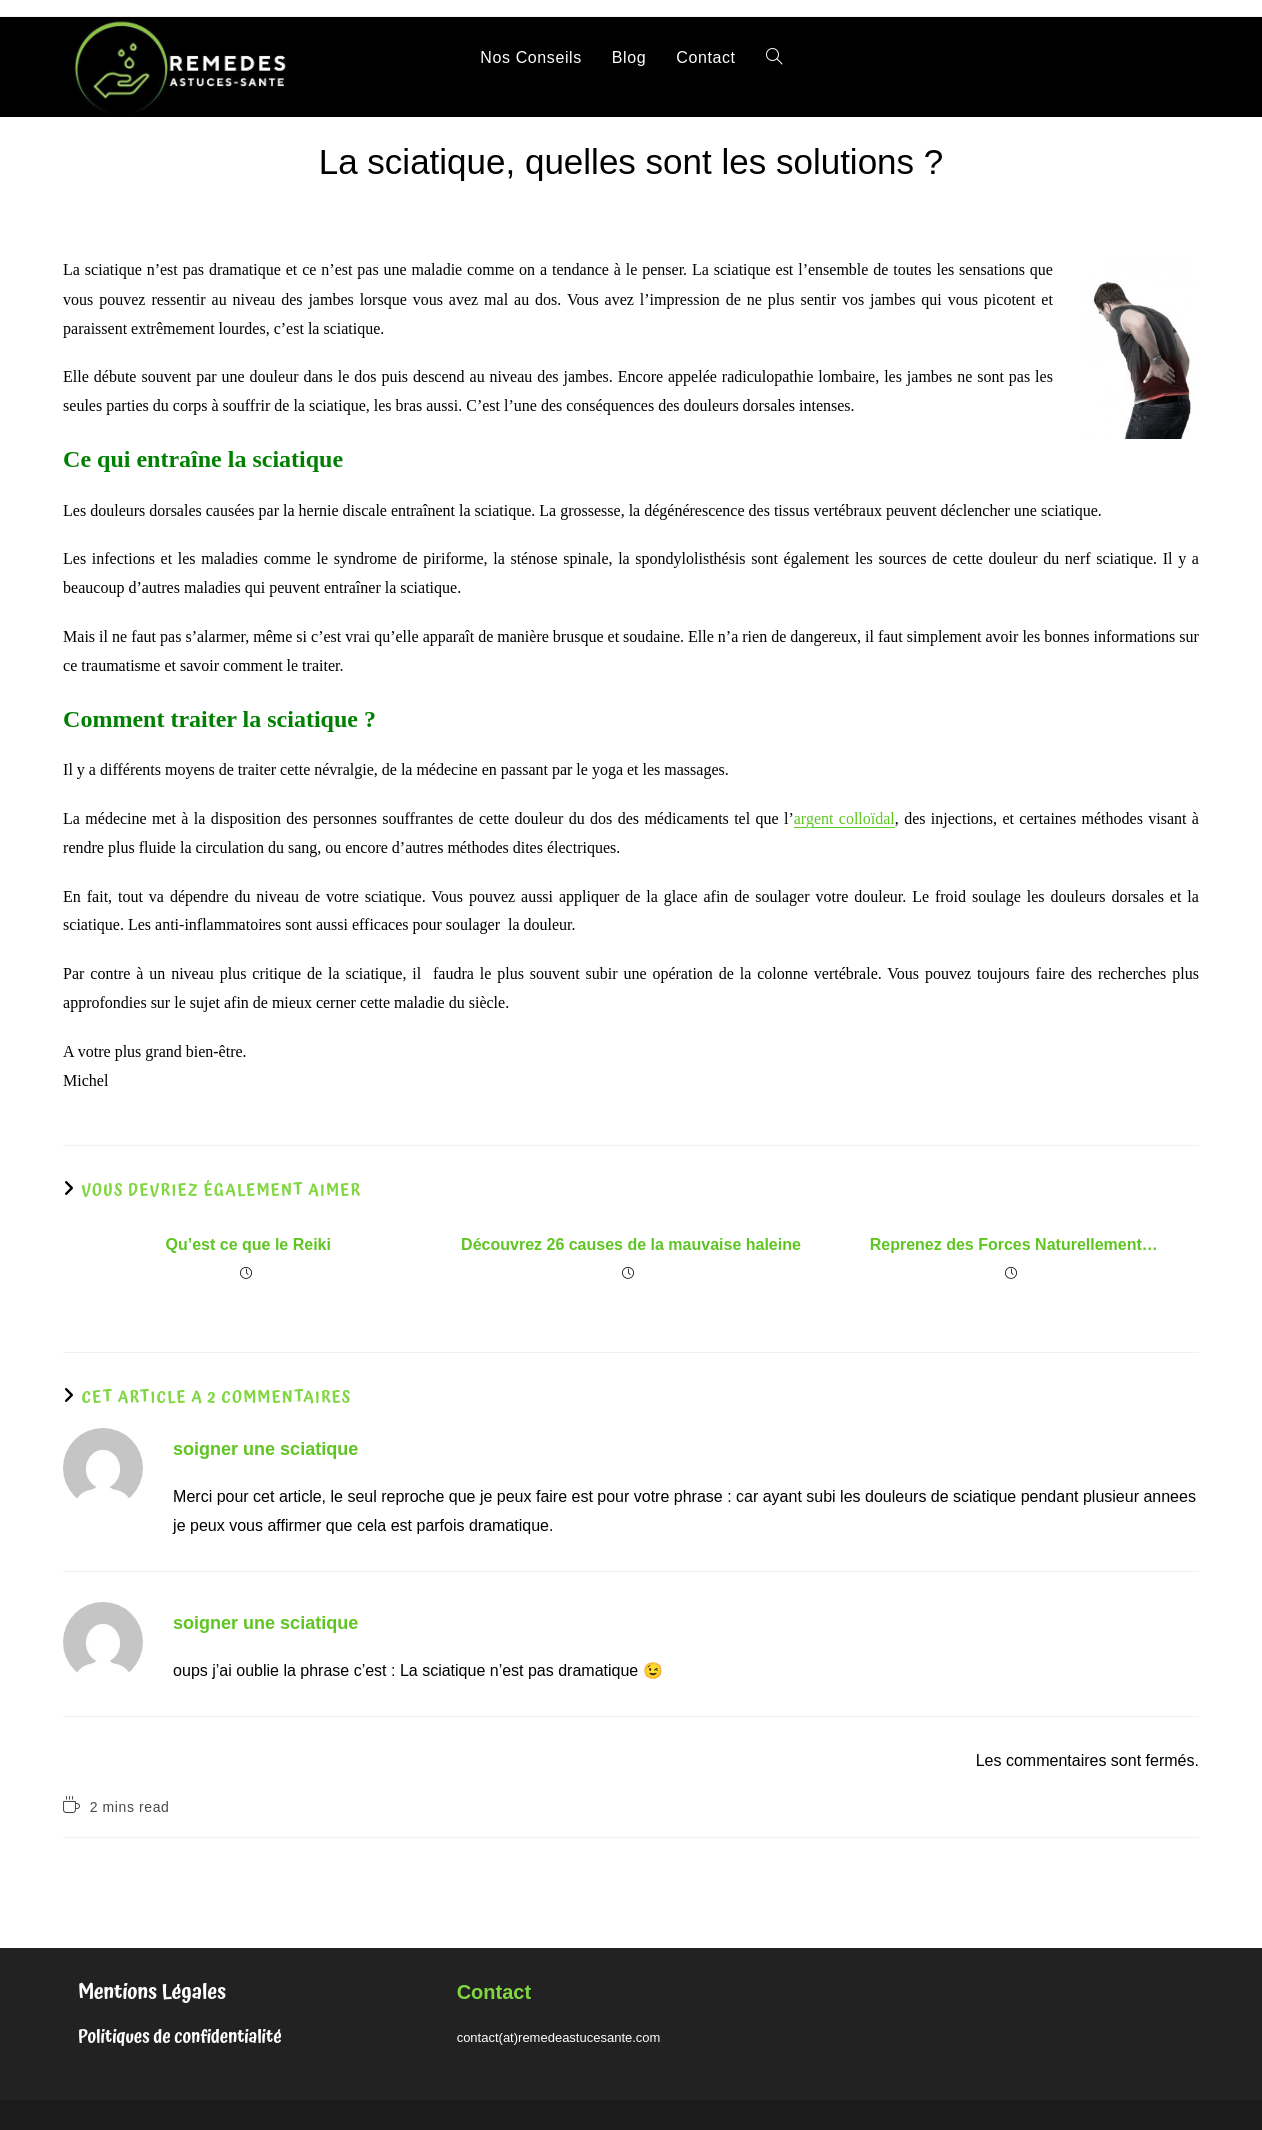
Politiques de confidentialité (180, 2037)
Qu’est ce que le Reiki (248, 1244)
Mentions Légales (152, 1992)
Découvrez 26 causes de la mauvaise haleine (631, 1244)
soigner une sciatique (265, 1449)
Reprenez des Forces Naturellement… (1014, 1244)
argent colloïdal (844, 818)
